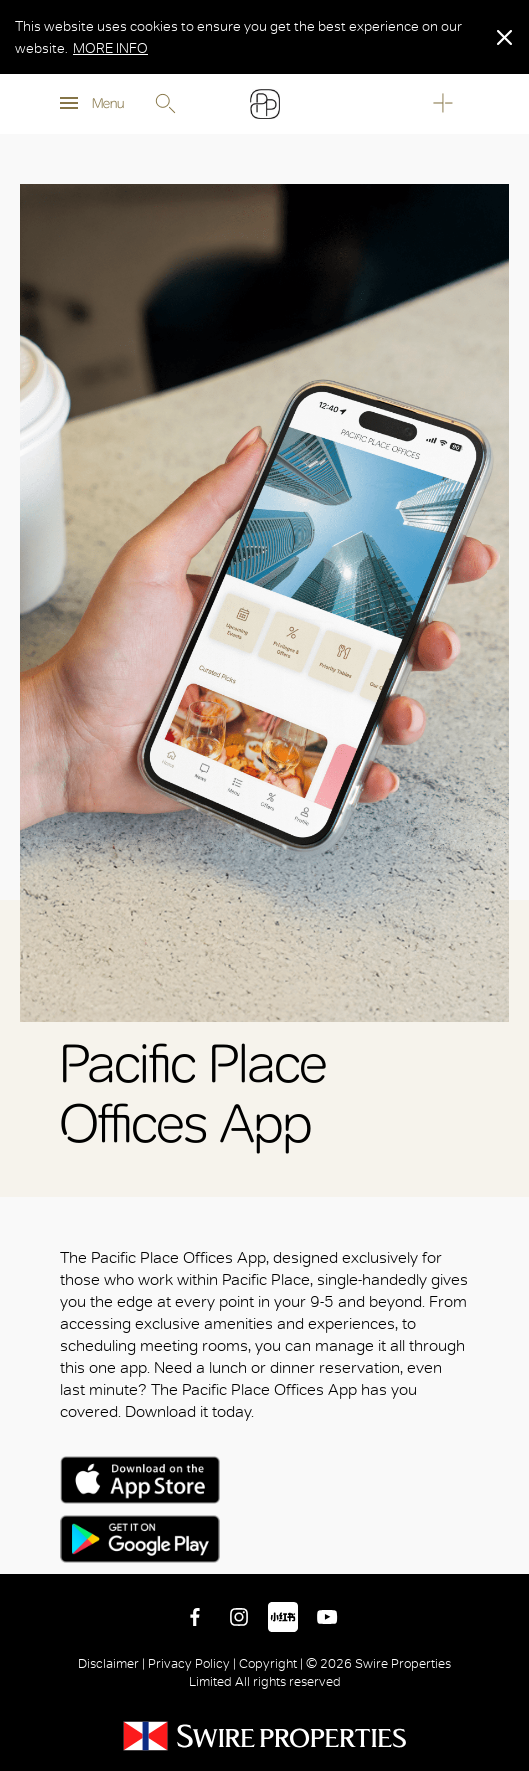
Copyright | (271, 1663)
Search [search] (165, 104)
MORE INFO (110, 48)
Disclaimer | (113, 1663)
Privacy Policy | (192, 1663)
